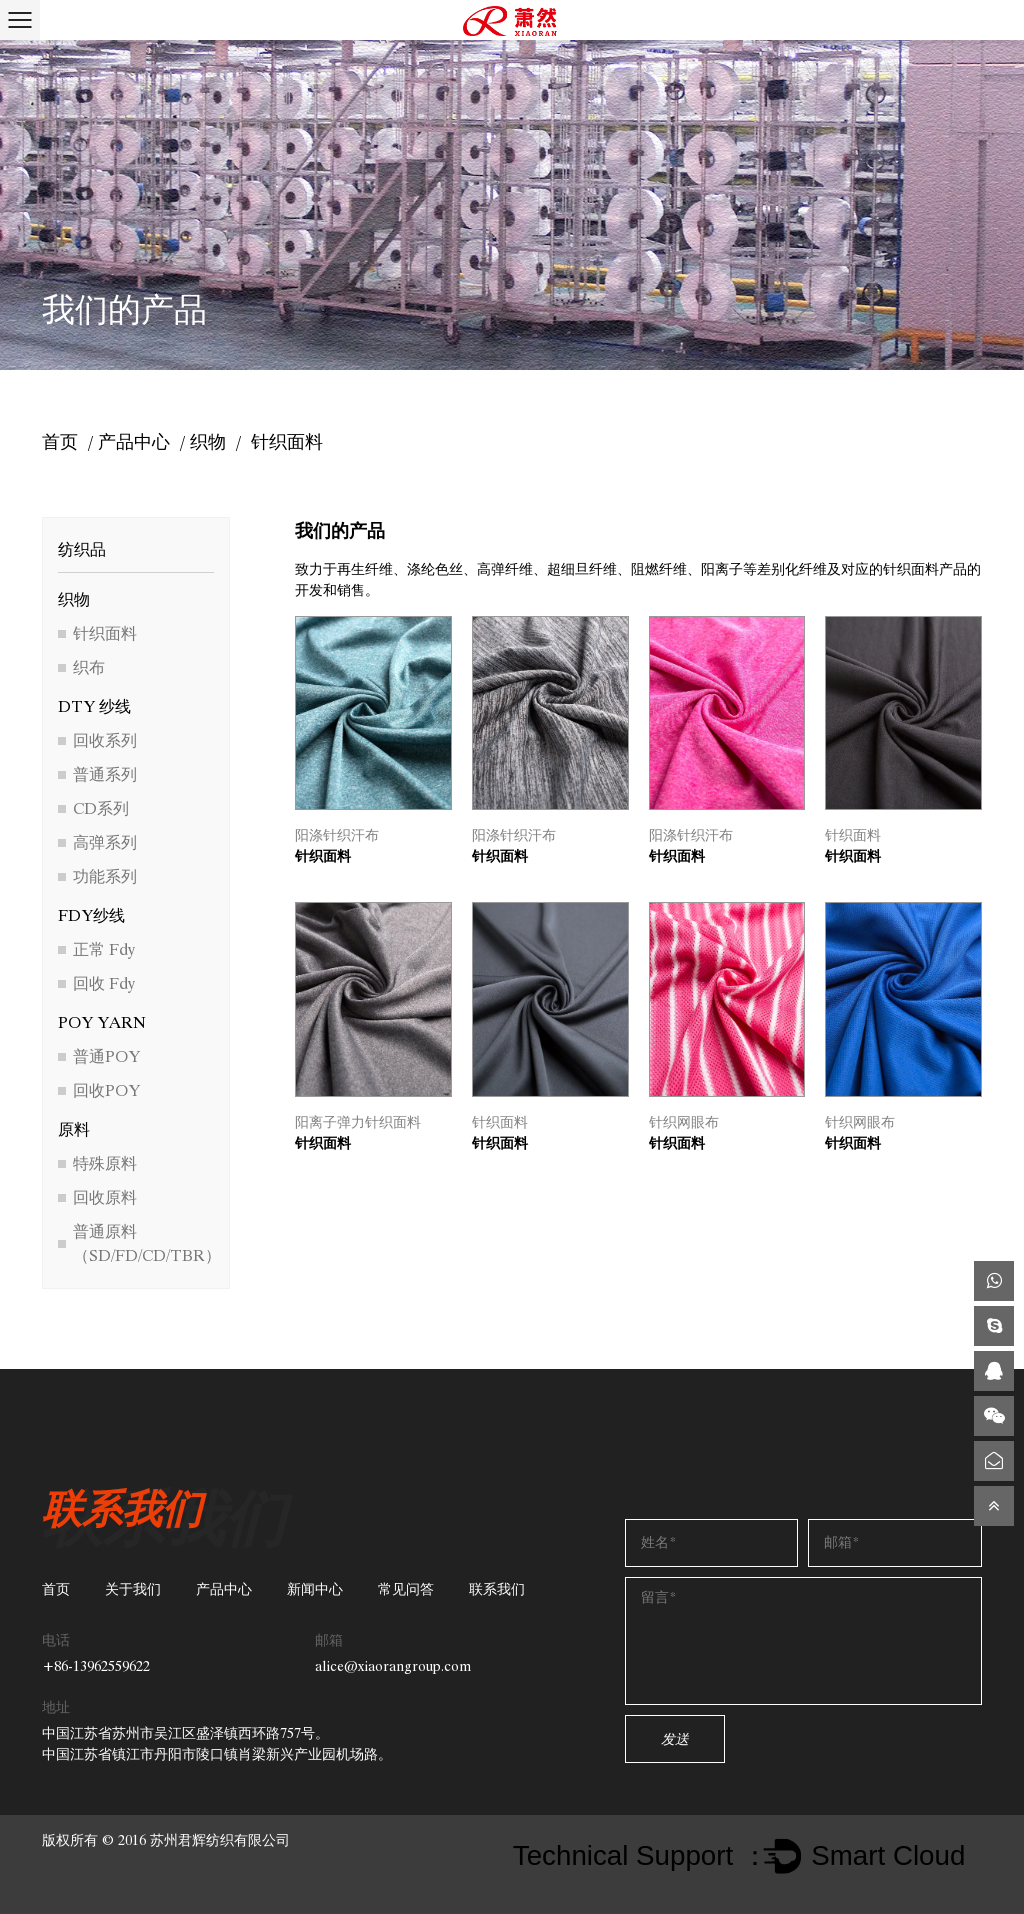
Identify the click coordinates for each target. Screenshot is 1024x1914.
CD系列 (101, 808)
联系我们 (497, 1589)
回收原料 (105, 1197)
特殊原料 (105, 1163)
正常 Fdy (104, 949)
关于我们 (133, 1589)
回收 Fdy (104, 983)
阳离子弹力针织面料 (358, 1122)
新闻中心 (315, 1589)
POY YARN (102, 1022)
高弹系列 (105, 842)
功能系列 (105, 876)
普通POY (106, 1056)
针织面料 (105, 633)
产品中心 (134, 442)
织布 (89, 667)
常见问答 (406, 1589)
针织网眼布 (684, 1122)
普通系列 (105, 774)
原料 (74, 1129)
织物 (208, 442)
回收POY (106, 1090)
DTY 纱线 (94, 706)
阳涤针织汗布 (337, 835)
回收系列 (105, 740)
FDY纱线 (91, 915)
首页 (60, 442)
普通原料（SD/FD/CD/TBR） (147, 1243)
